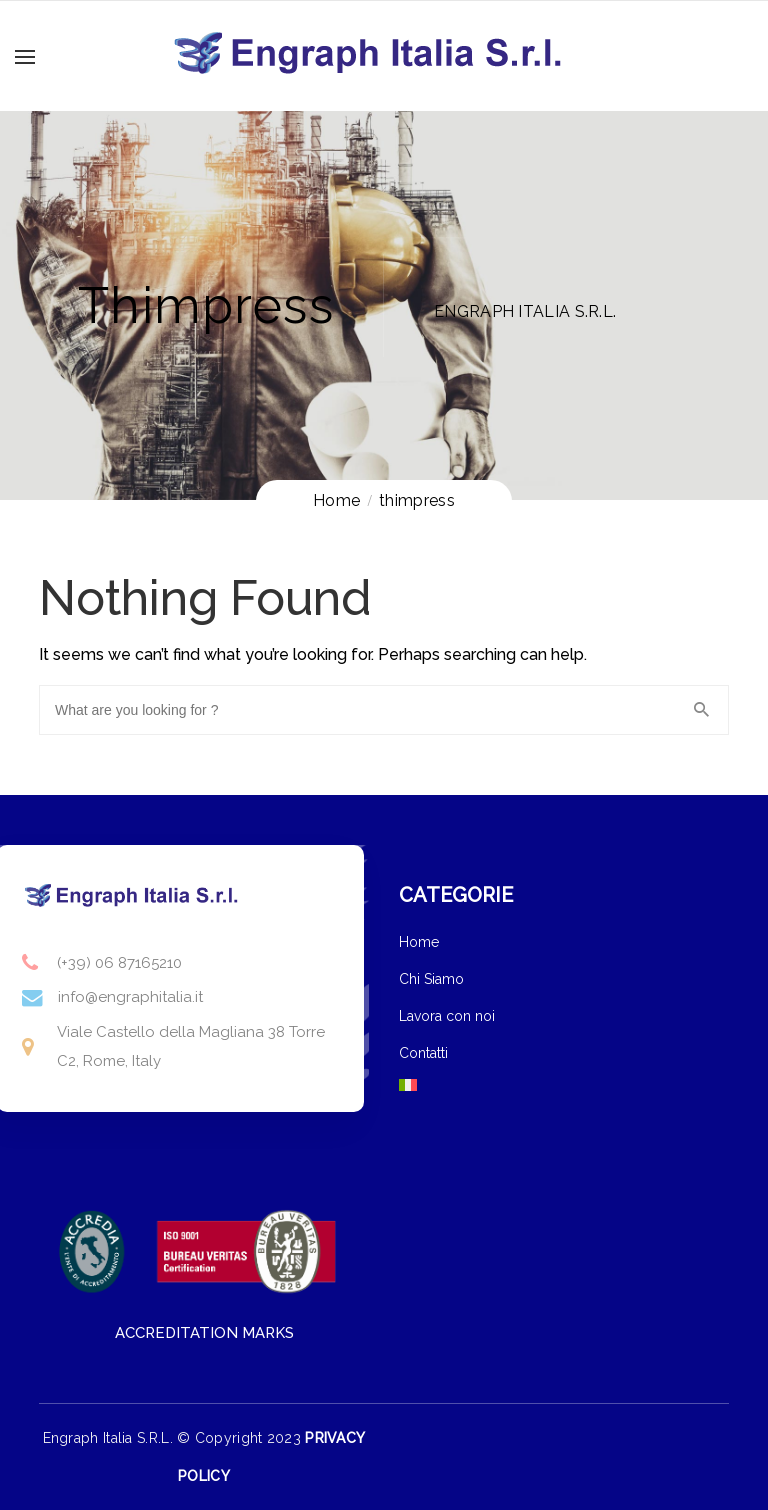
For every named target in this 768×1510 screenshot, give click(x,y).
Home (419, 942)
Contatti (423, 1053)
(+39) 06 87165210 (119, 963)
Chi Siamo (431, 979)
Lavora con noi (447, 1016)
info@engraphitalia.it (130, 997)
